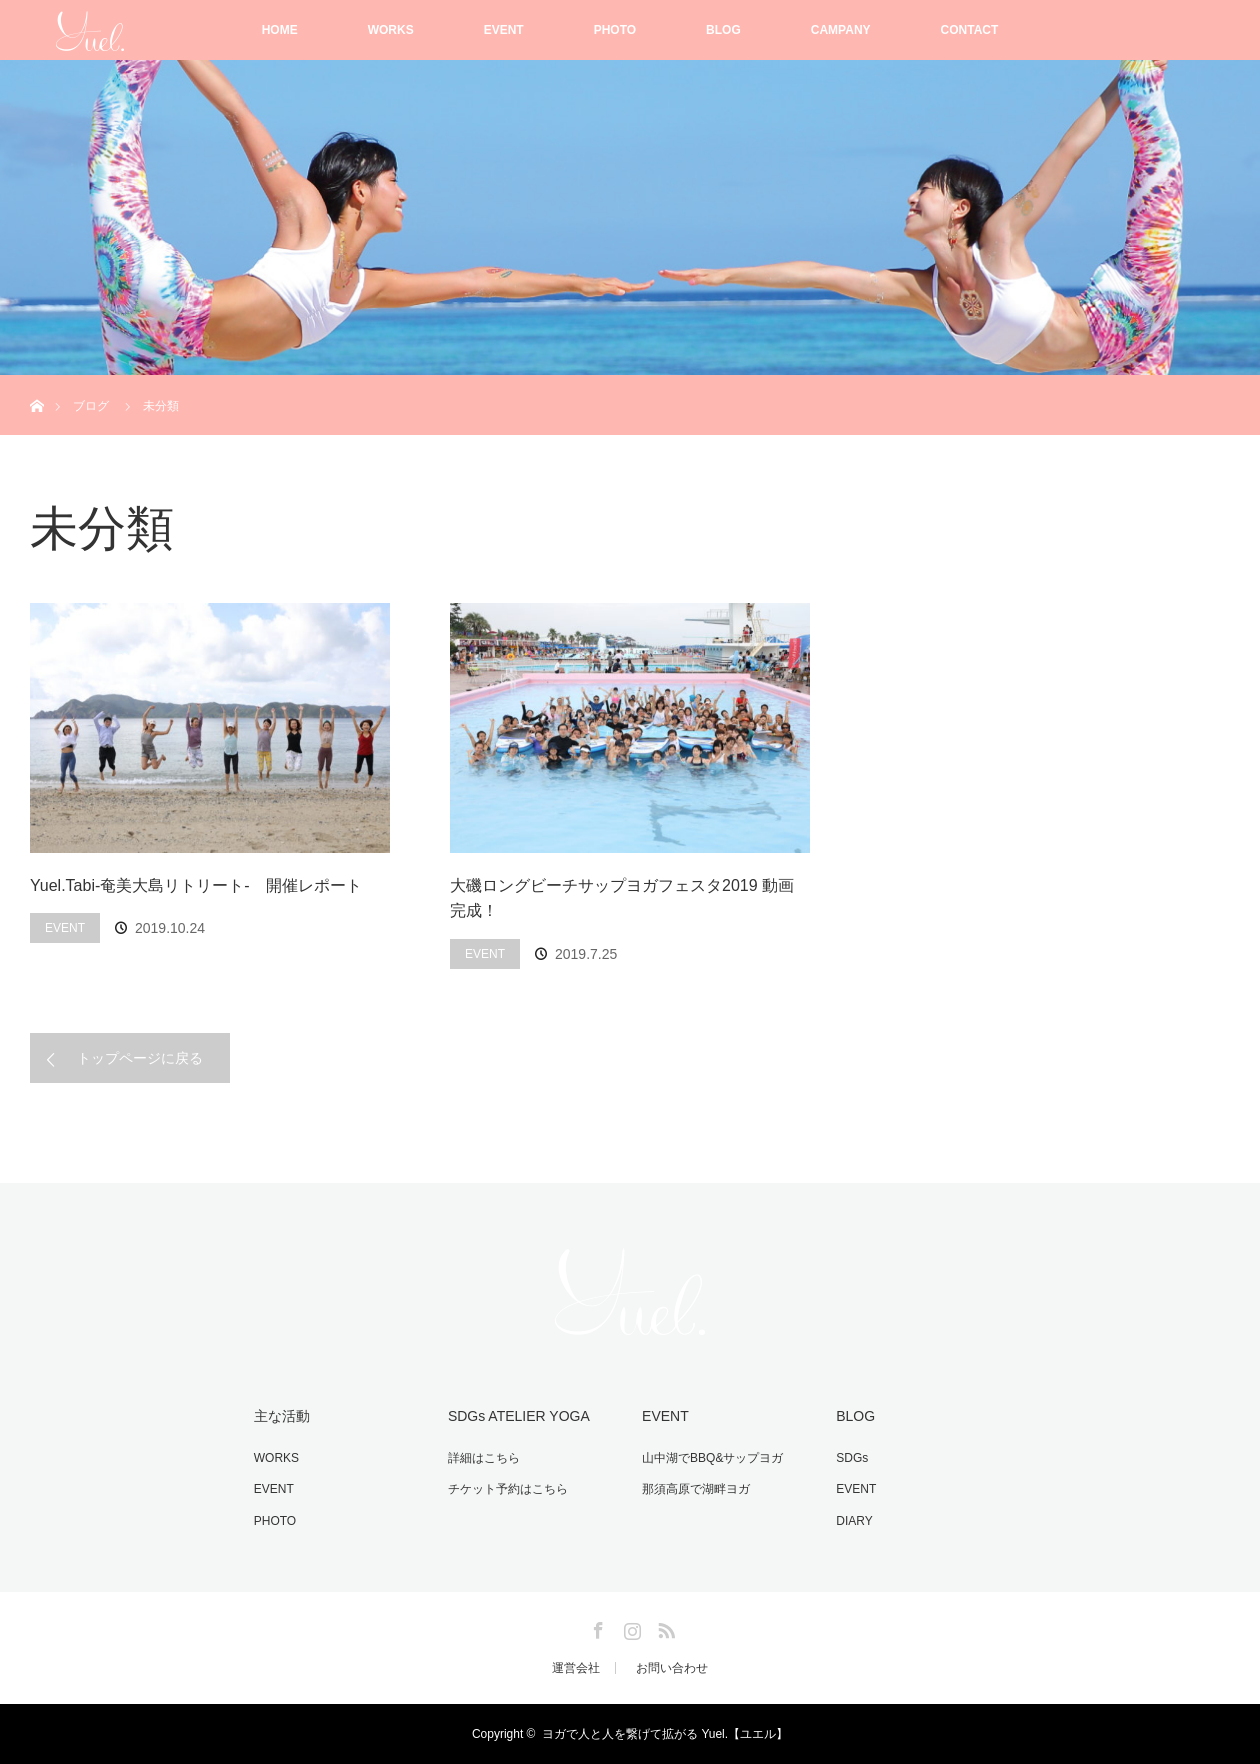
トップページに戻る (140, 1058)
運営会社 (576, 1668)
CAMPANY (841, 30)
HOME (280, 30)
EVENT (504, 30)
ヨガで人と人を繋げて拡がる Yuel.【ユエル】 (665, 1734)
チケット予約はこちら (508, 1489)
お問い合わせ (672, 1668)
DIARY (854, 1521)
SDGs (852, 1458)
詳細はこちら (484, 1458)
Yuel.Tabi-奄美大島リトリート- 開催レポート (196, 885)
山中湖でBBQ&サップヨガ (712, 1458)
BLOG (723, 30)
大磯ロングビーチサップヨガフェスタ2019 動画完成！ (622, 898)
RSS (664, 1627)
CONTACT (970, 30)
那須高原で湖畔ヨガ (696, 1489)
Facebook (596, 1627)
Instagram (630, 1627)
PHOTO (615, 30)
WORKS (391, 30)
